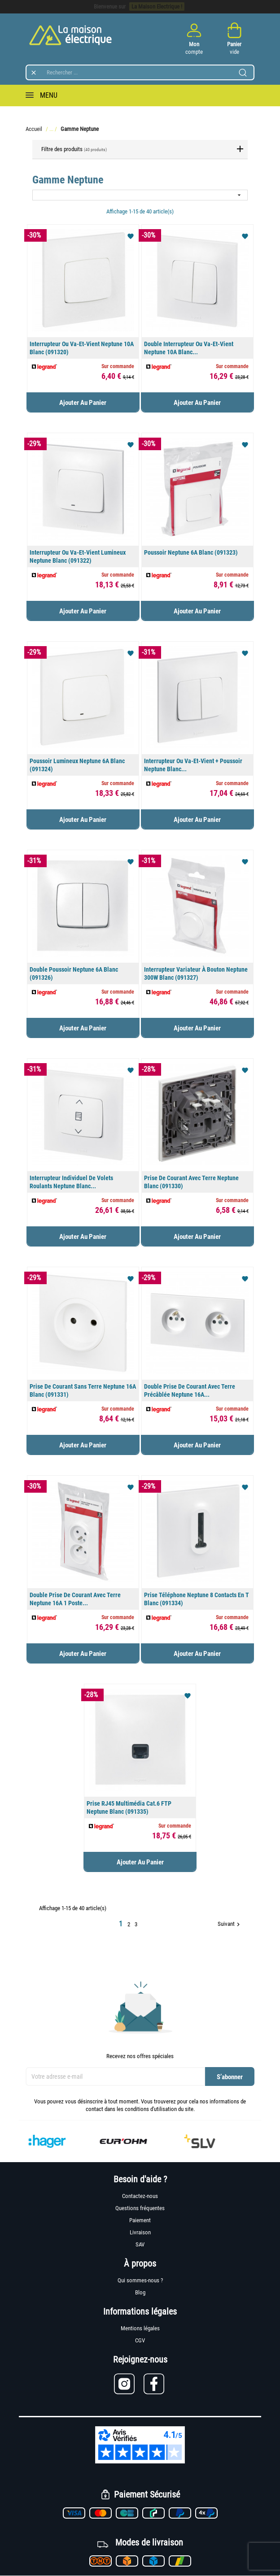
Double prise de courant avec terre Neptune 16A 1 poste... (75, 1599)
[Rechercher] (140, 72)
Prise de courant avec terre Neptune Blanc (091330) (191, 1182)
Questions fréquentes (140, 2208)
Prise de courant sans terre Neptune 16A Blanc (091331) (83, 1390)
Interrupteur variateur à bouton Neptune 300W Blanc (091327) (196, 973)
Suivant (230, 1924)
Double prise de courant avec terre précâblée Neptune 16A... (189, 1390)
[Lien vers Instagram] (129, 2383)
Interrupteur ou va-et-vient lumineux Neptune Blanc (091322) (78, 556)
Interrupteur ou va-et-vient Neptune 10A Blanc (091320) (82, 348)
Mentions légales (140, 2328)
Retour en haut (215, 1947)
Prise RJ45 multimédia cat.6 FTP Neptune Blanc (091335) (129, 1807)
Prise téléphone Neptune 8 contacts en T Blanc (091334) (196, 1599)
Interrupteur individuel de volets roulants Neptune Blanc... (71, 1182)
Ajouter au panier (82, 403)
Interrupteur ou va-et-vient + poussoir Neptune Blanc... (193, 765)
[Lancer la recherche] (242, 73)
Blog (140, 2292)
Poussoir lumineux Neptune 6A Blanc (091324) (77, 765)
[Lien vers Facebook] (155, 2383)
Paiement (140, 2220)
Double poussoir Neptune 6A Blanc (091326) (74, 973)
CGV (140, 2340)
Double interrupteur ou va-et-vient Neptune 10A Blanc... (188, 348)
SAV (140, 2244)
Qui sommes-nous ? (140, 2280)
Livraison (140, 2232)
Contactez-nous (140, 2196)
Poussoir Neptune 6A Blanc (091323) (191, 552)
